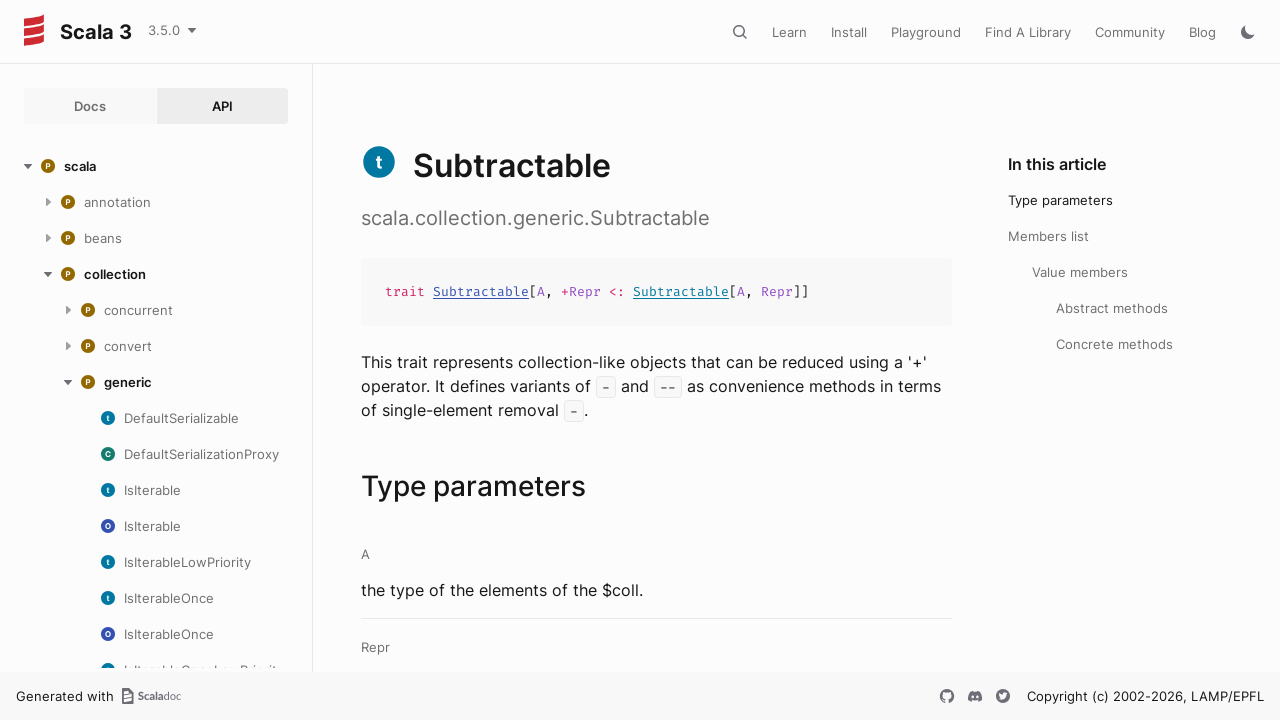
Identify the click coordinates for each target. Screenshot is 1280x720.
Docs (90, 106)
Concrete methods (1114, 344)
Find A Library (1028, 32)
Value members (1080, 272)
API (222, 106)
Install (849, 32)
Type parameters (1060, 200)
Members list (1048, 236)
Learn (789, 32)
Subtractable (481, 291)
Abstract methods (1112, 308)
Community (1130, 32)
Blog (1202, 32)
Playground (926, 32)
